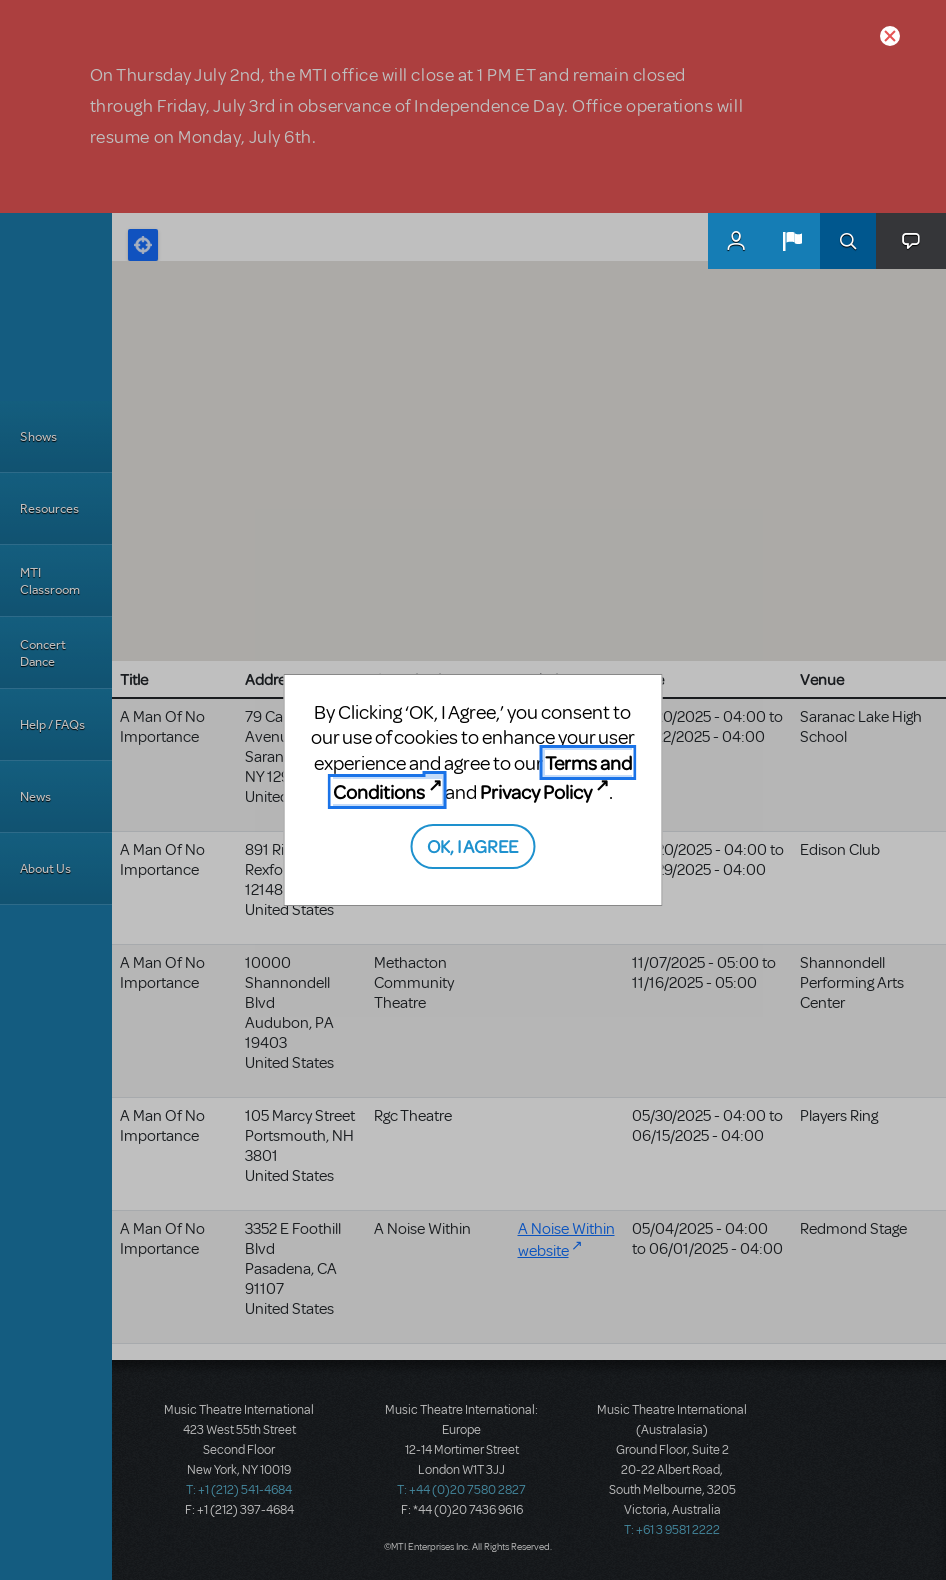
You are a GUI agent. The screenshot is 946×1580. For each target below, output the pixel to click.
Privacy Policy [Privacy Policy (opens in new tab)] (536, 791)
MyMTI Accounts (736, 241)
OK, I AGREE (472, 845)
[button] (792, 241)
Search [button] (848, 241)
